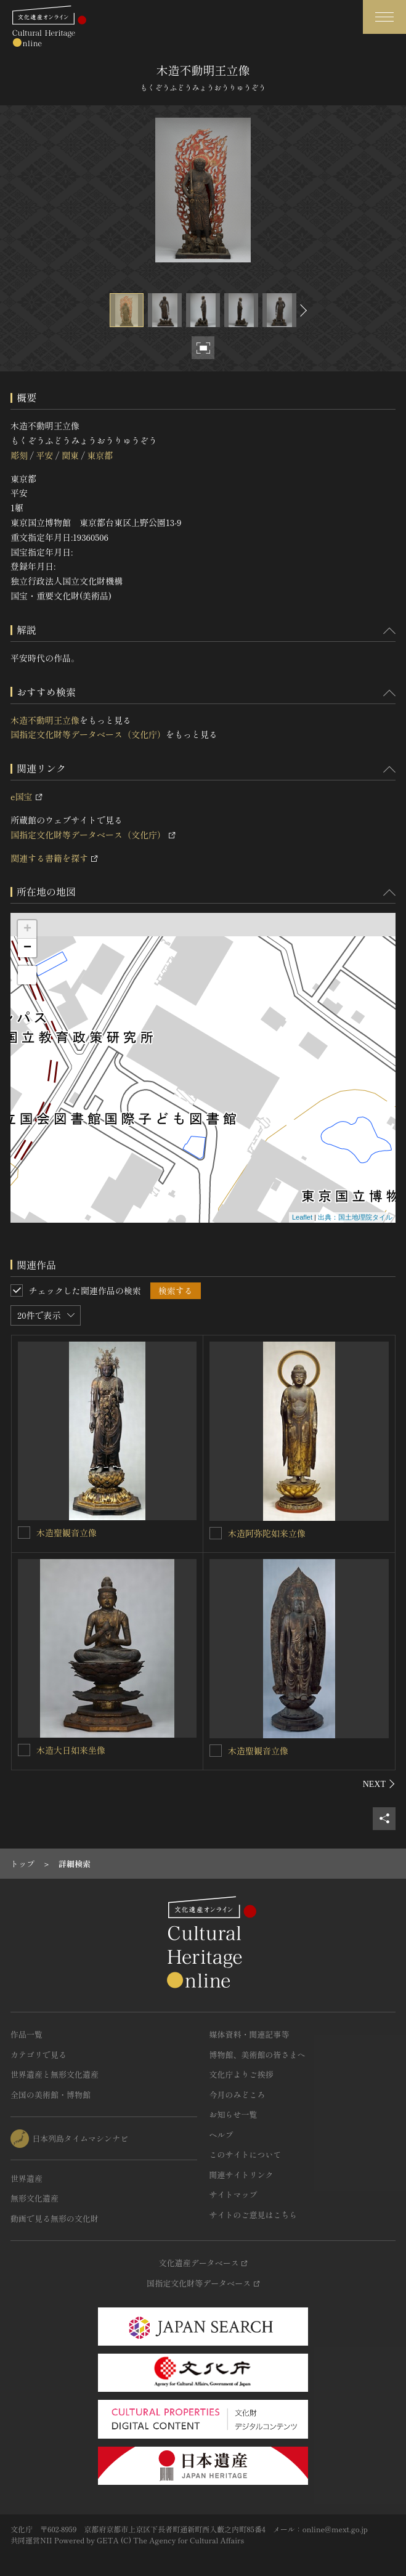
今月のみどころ (237, 2094)
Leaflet (302, 1217)
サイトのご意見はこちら (253, 2215)
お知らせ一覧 (233, 2114)
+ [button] (27, 929)
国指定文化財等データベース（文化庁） (88, 734)
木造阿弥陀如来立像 (267, 1533)
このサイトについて (245, 2154)
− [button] (27, 948)
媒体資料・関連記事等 (249, 2034)
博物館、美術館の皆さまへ (257, 2054)
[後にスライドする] (301, 310)
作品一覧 (26, 2034)
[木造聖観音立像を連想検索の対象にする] (24, 1532)
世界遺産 (26, 2178)
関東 (70, 455)
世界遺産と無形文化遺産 (54, 2074)
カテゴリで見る (38, 2054)
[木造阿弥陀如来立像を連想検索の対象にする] (215, 1533)
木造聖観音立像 (66, 1532)
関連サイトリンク (241, 2175)
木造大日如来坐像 (70, 1750)
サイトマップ (233, 2194)
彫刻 (19, 455)
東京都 (100, 455)
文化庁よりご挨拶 (241, 2074)
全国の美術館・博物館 (50, 2094)
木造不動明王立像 (44, 720)
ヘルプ (221, 2135)
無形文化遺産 (34, 2198)
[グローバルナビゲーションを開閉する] (384, 17)
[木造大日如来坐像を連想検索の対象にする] (24, 1750)
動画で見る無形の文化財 (54, 2218)
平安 (44, 455)
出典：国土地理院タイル (355, 1217)
